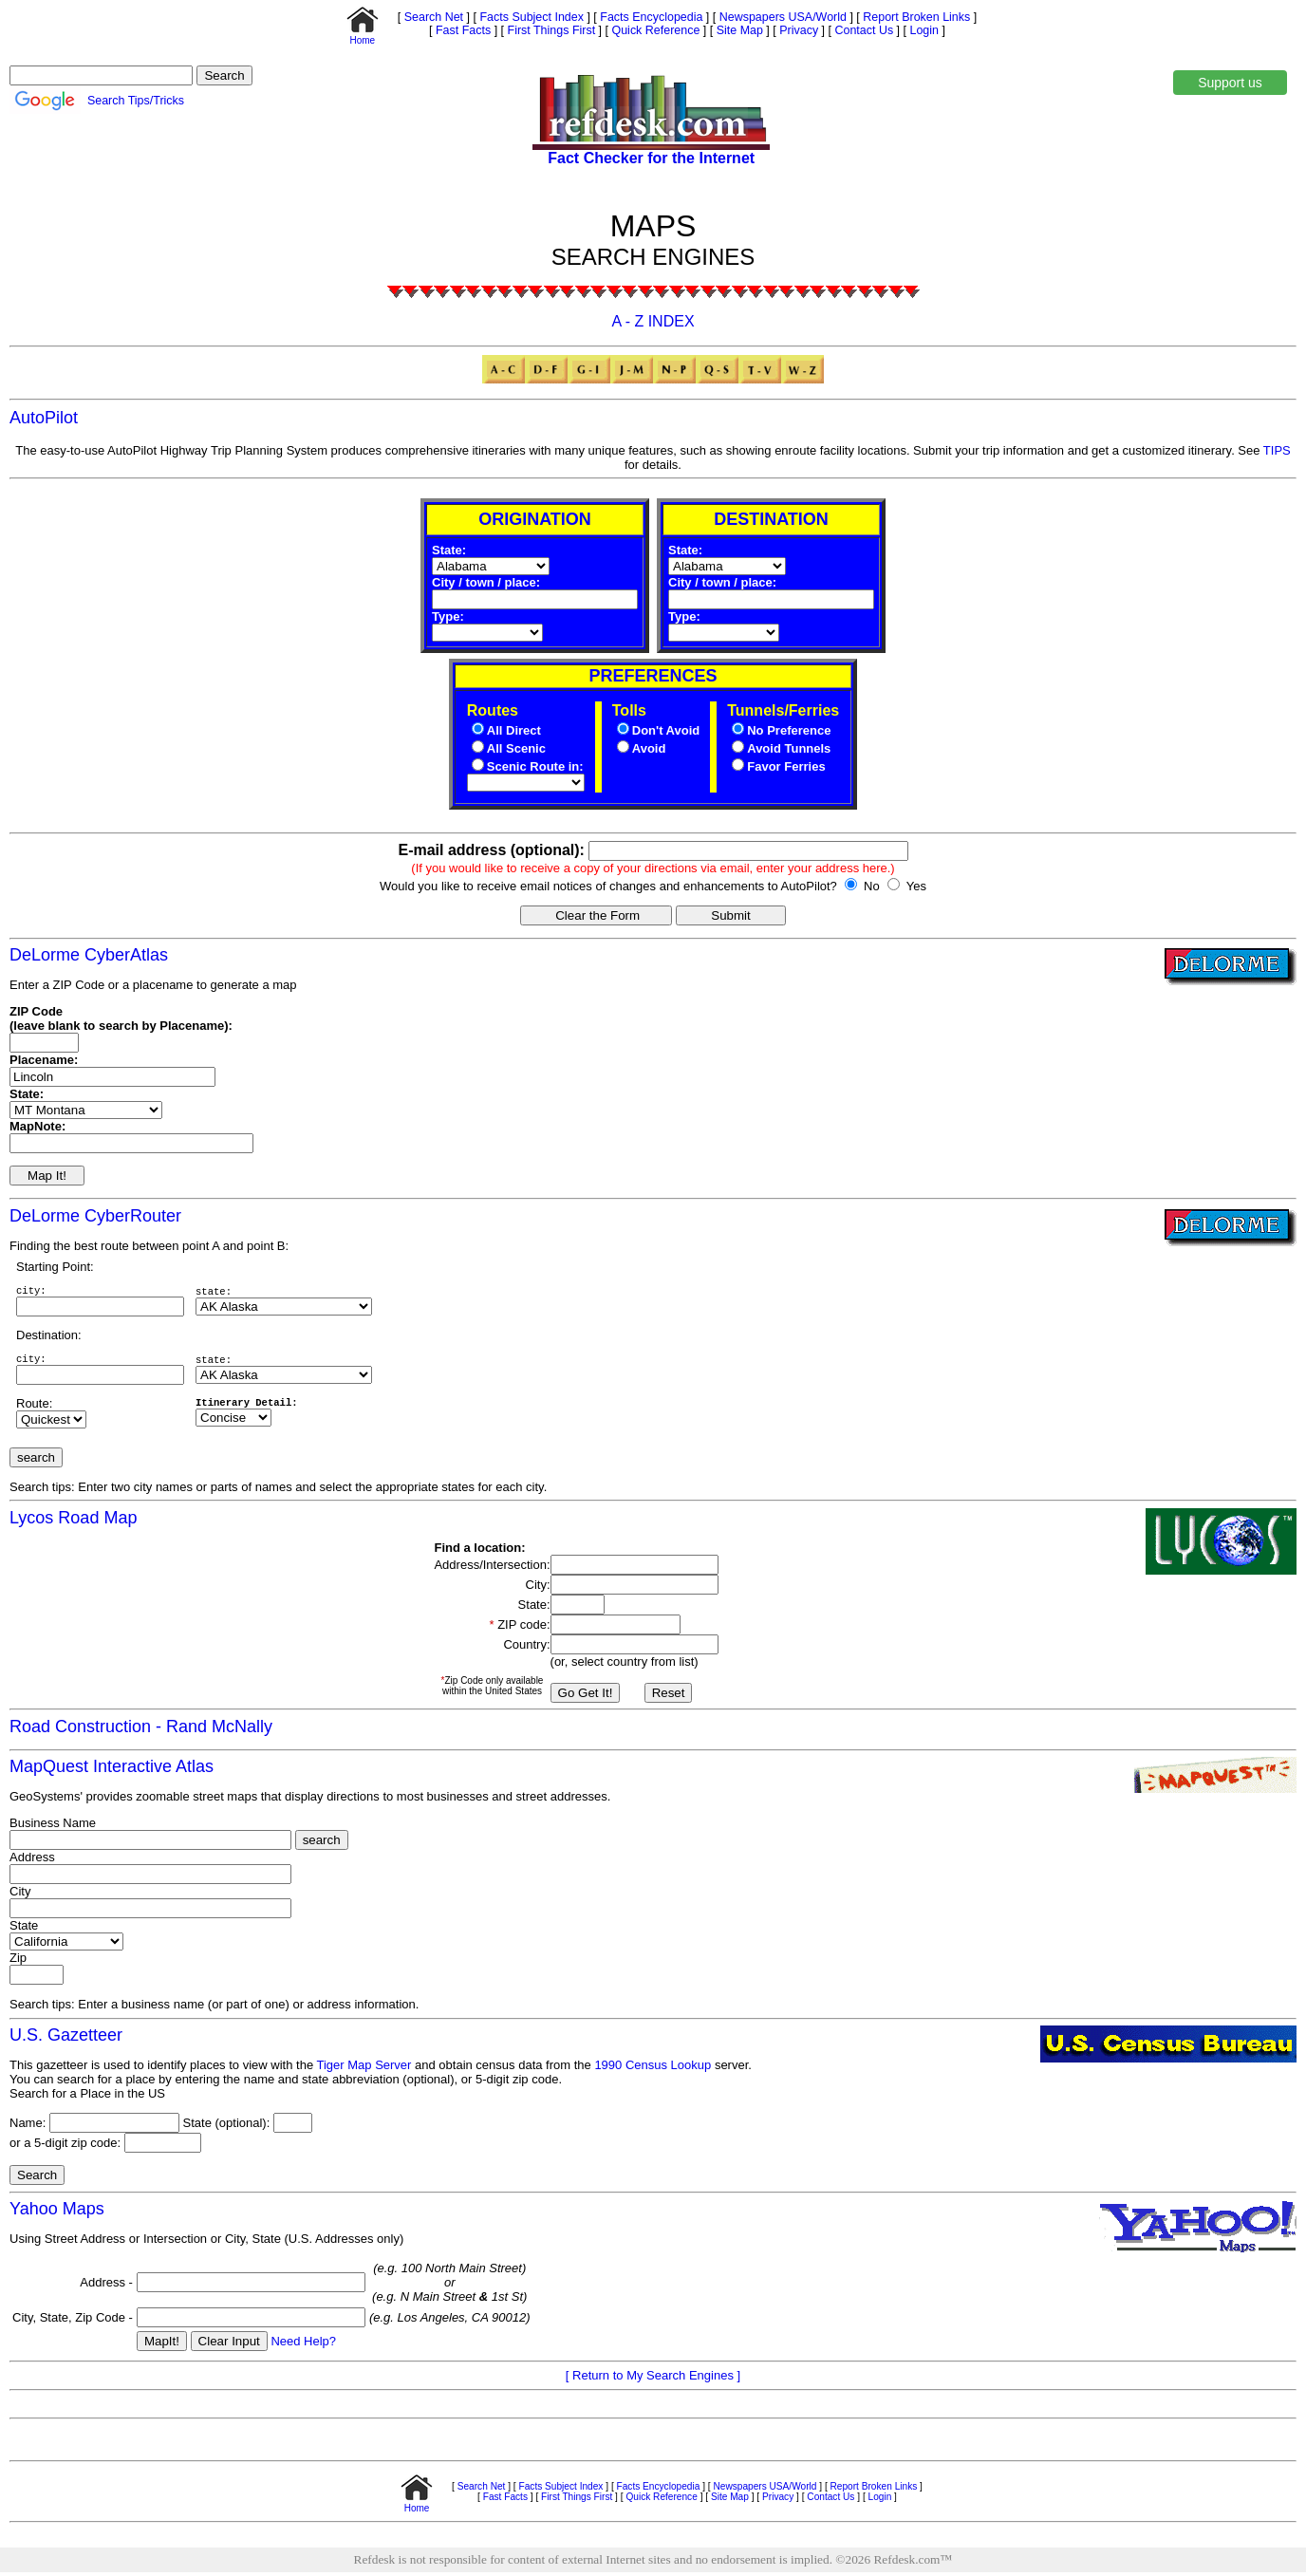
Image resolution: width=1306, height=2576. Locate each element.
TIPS (1277, 450)
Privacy (797, 30)
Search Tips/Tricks (135, 100)
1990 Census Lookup (652, 2069)
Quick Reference (654, 30)
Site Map (738, 30)
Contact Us (862, 30)
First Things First (549, 30)
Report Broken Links (915, 17)
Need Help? (303, 2345)
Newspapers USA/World (781, 17)
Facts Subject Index (530, 17)
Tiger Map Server (363, 2069)
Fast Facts (462, 30)
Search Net (432, 17)
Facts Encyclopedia (650, 17)
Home (362, 36)
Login (924, 30)
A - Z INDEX (652, 321)
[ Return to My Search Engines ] (653, 2379)
